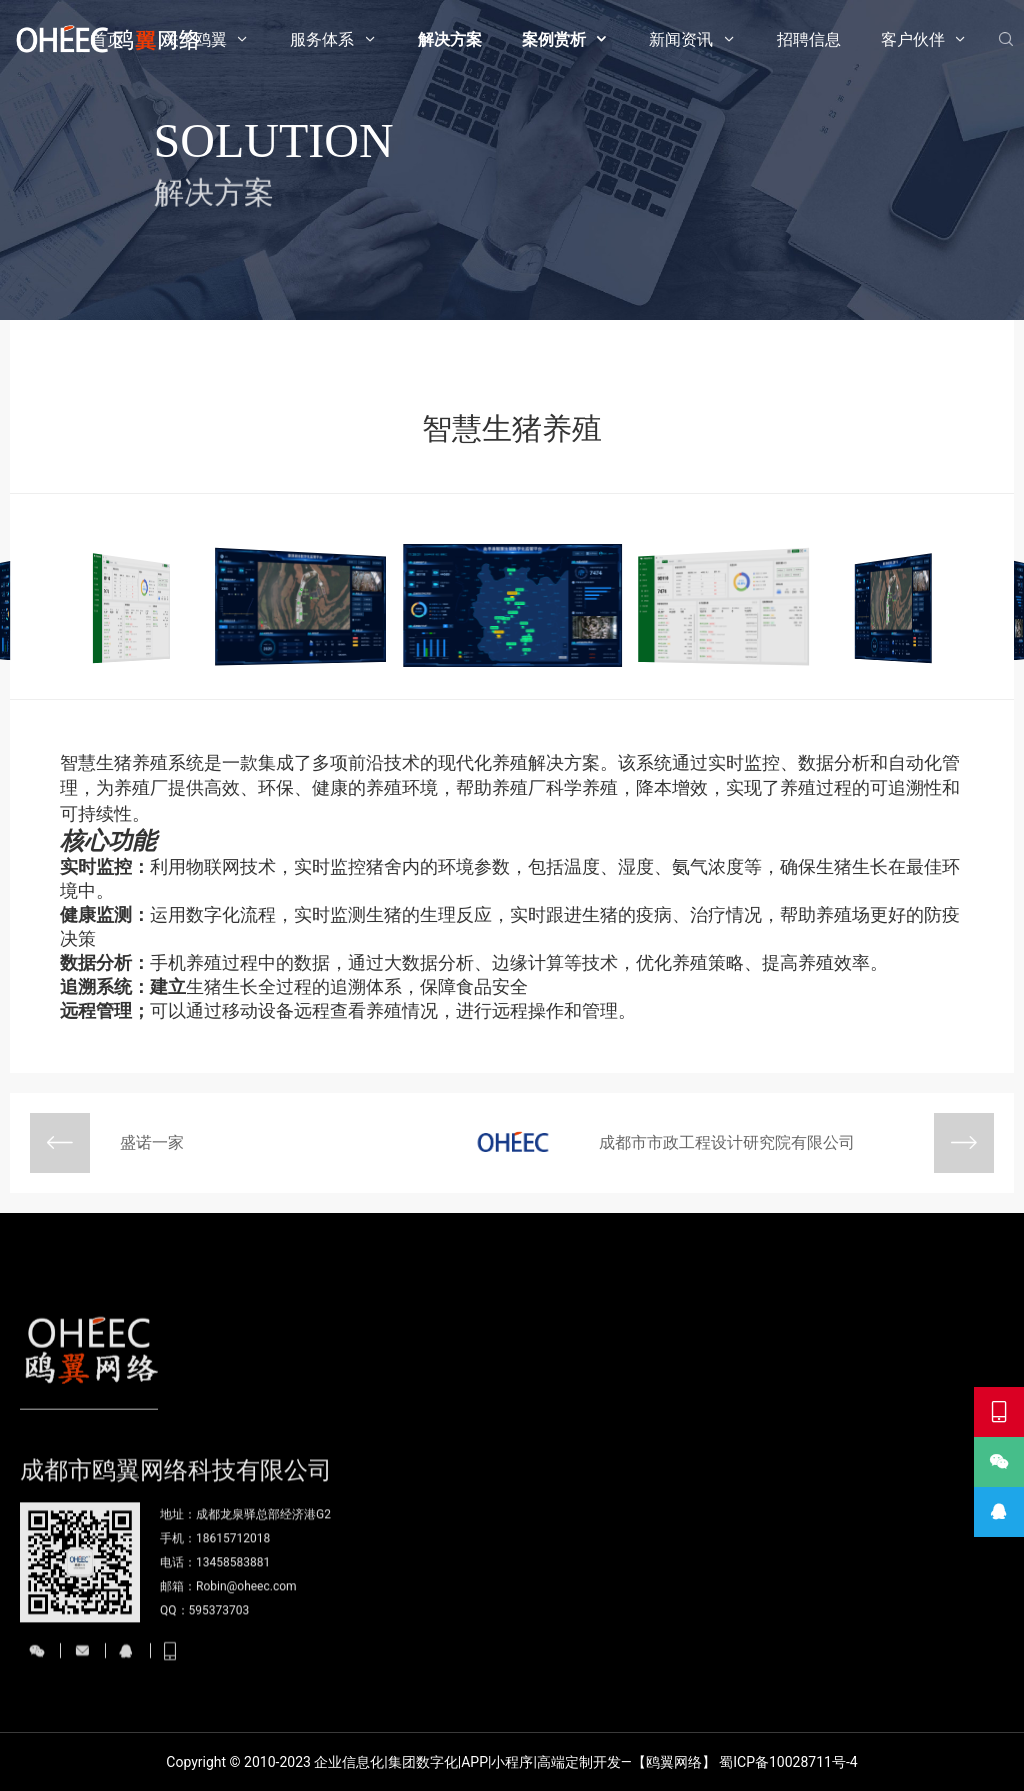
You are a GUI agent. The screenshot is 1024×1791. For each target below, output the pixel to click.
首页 (107, 39)
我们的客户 (969, 1644)
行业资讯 (813, 1684)
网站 (725, 1644)
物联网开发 (563, 1644)
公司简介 (482, 1644)
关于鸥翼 (195, 39)
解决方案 (450, 39)
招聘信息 (809, 39)
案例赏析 (554, 39)
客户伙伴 (913, 39)
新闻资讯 (681, 39)
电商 (725, 1684)
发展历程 (482, 1684)
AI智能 (548, 1684)
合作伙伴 (962, 1684)
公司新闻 (813, 1644)
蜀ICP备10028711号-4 (788, 1762)
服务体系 (322, 39)
